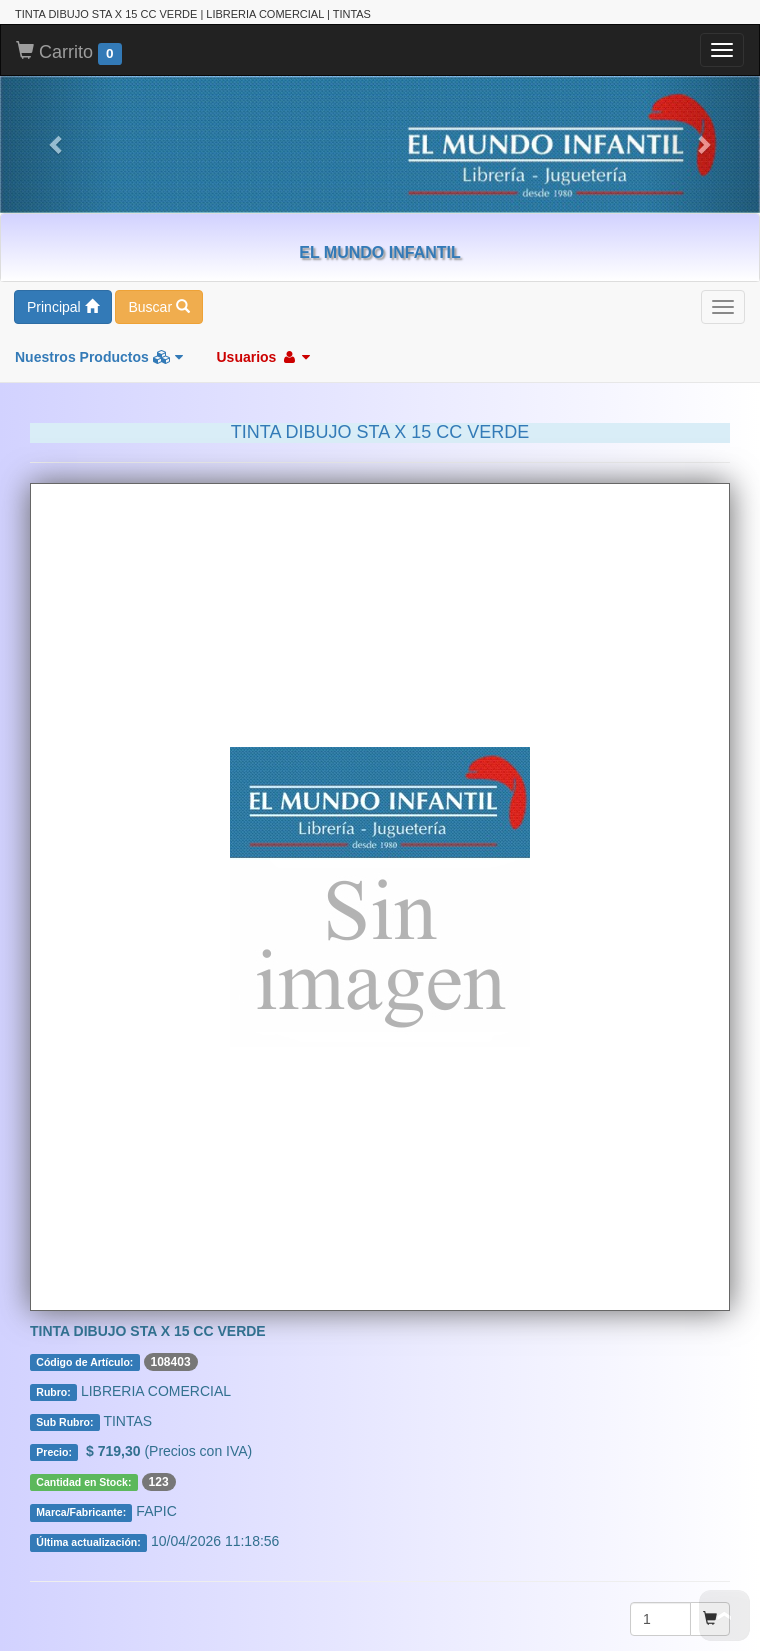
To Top (724, 1615)
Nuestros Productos (99, 331)
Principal (63, 281)
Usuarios (263, 331)
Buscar (158, 281)
